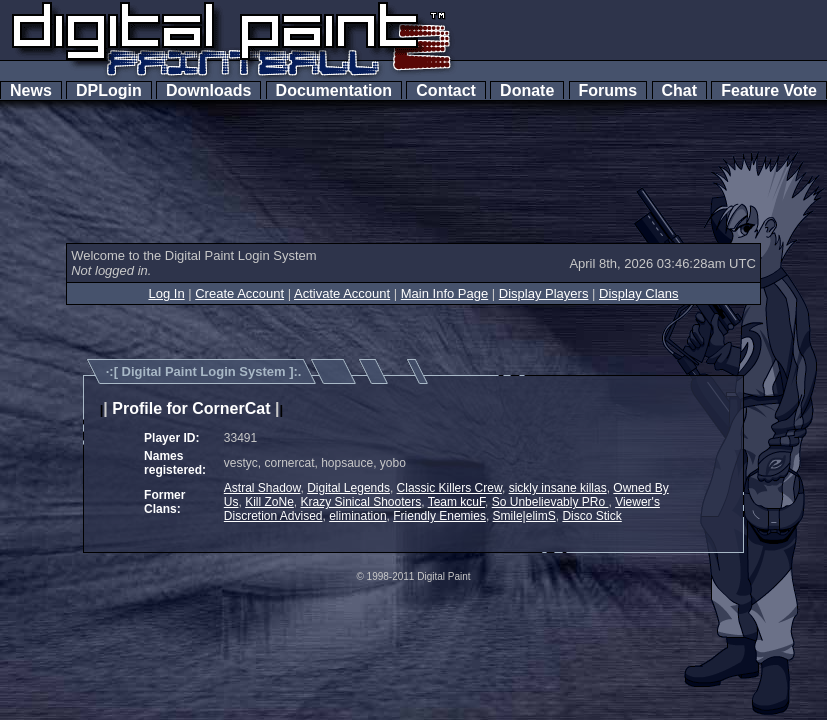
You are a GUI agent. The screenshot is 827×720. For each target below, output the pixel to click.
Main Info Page (444, 293)
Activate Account (342, 293)
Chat (679, 90)
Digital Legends (348, 488)
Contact (445, 90)
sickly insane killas (558, 488)
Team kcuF (456, 502)
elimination (357, 516)
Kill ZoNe (269, 502)
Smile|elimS (524, 516)
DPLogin (109, 90)
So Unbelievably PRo (550, 502)
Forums (608, 90)
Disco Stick (591, 516)
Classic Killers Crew (449, 488)
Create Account (239, 293)
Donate (527, 90)
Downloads (208, 90)
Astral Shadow (262, 488)
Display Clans (638, 293)
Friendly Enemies (439, 516)
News (31, 90)
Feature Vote (769, 90)
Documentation (334, 90)
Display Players (544, 293)
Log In (166, 293)
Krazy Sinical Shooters (361, 502)
